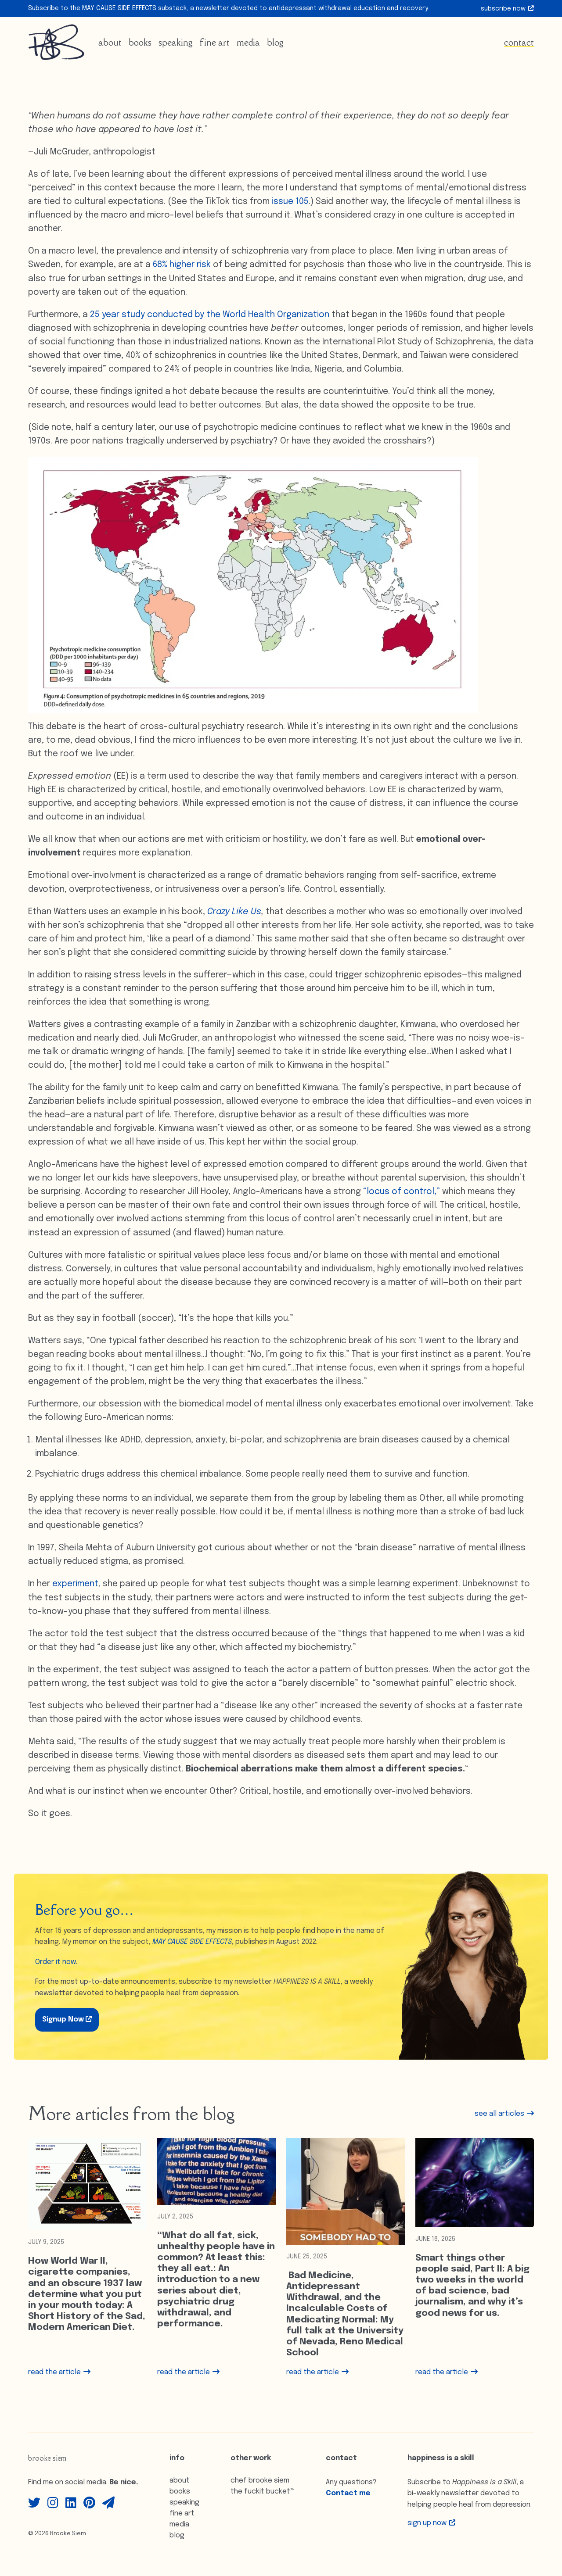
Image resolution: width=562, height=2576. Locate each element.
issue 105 (290, 201)
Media (248, 42)
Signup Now (67, 2019)
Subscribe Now (507, 8)
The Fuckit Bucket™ (263, 2491)
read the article (59, 2372)
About (110, 42)
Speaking (176, 42)
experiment (75, 1584)
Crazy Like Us (234, 912)
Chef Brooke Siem (260, 2480)
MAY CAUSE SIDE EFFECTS (192, 1942)
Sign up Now (431, 2523)
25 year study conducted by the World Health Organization (209, 315)
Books (140, 42)
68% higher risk (182, 265)
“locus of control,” (401, 1192)
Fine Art (215, 42)
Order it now (55, 1962)
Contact (519, 42)
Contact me (348, 2493)
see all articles (504, 2114)
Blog (275, 42)
